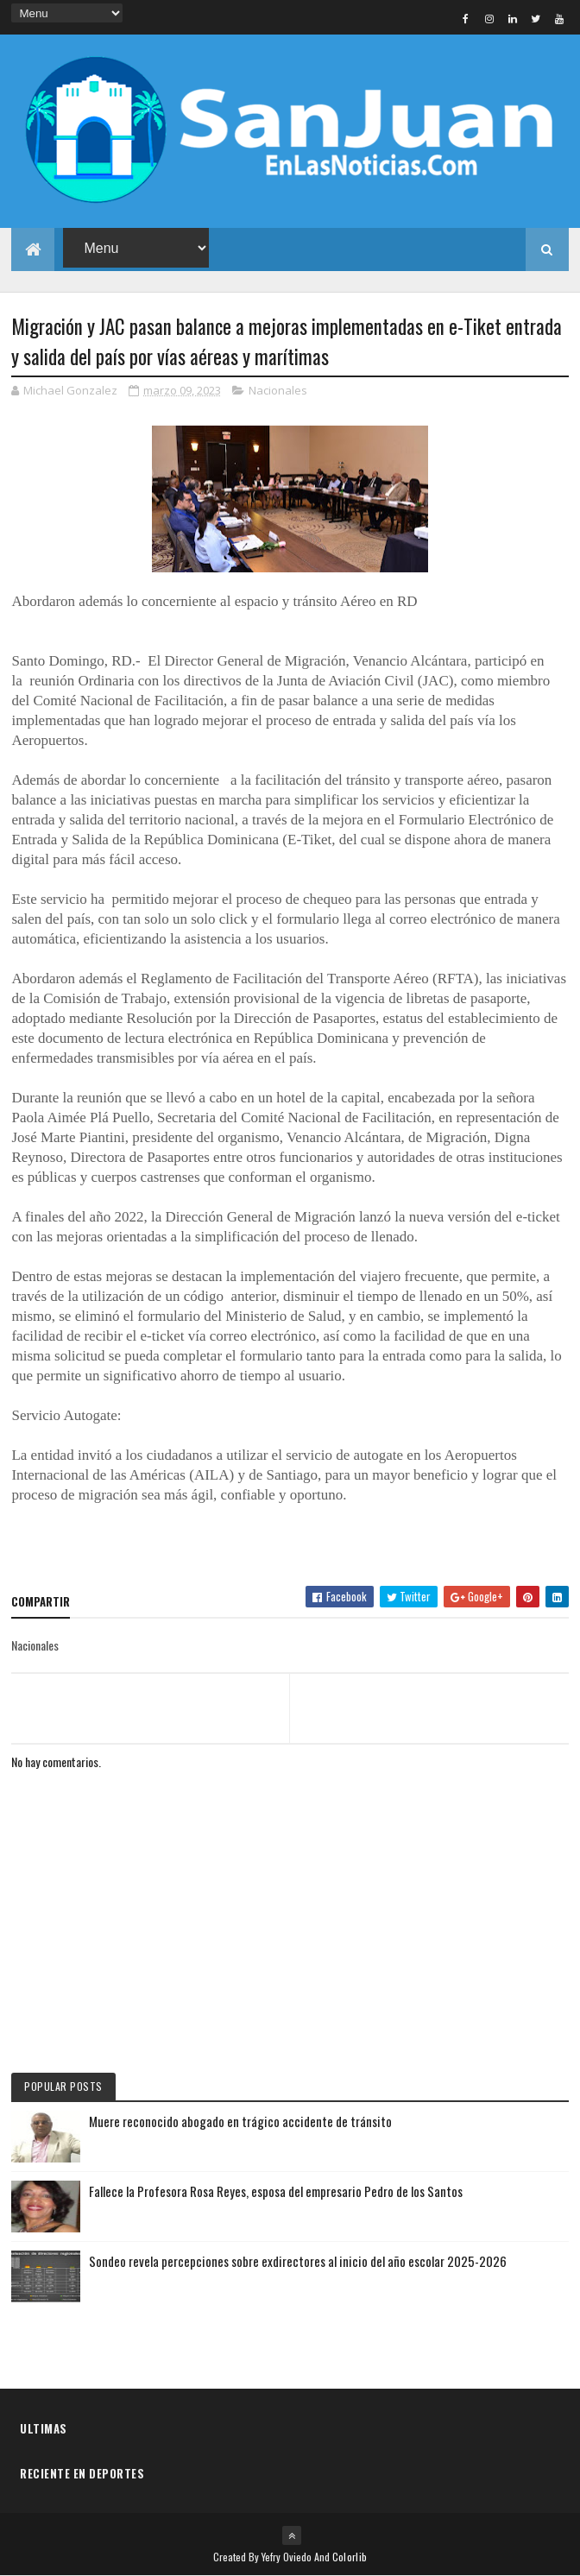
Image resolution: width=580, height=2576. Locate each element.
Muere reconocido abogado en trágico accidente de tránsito (240, 2121)
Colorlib (349, 2556)
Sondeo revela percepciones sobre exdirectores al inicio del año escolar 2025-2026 (298, 2260)
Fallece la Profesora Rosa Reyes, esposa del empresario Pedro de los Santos (276, 2190)
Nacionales (278, 390)
